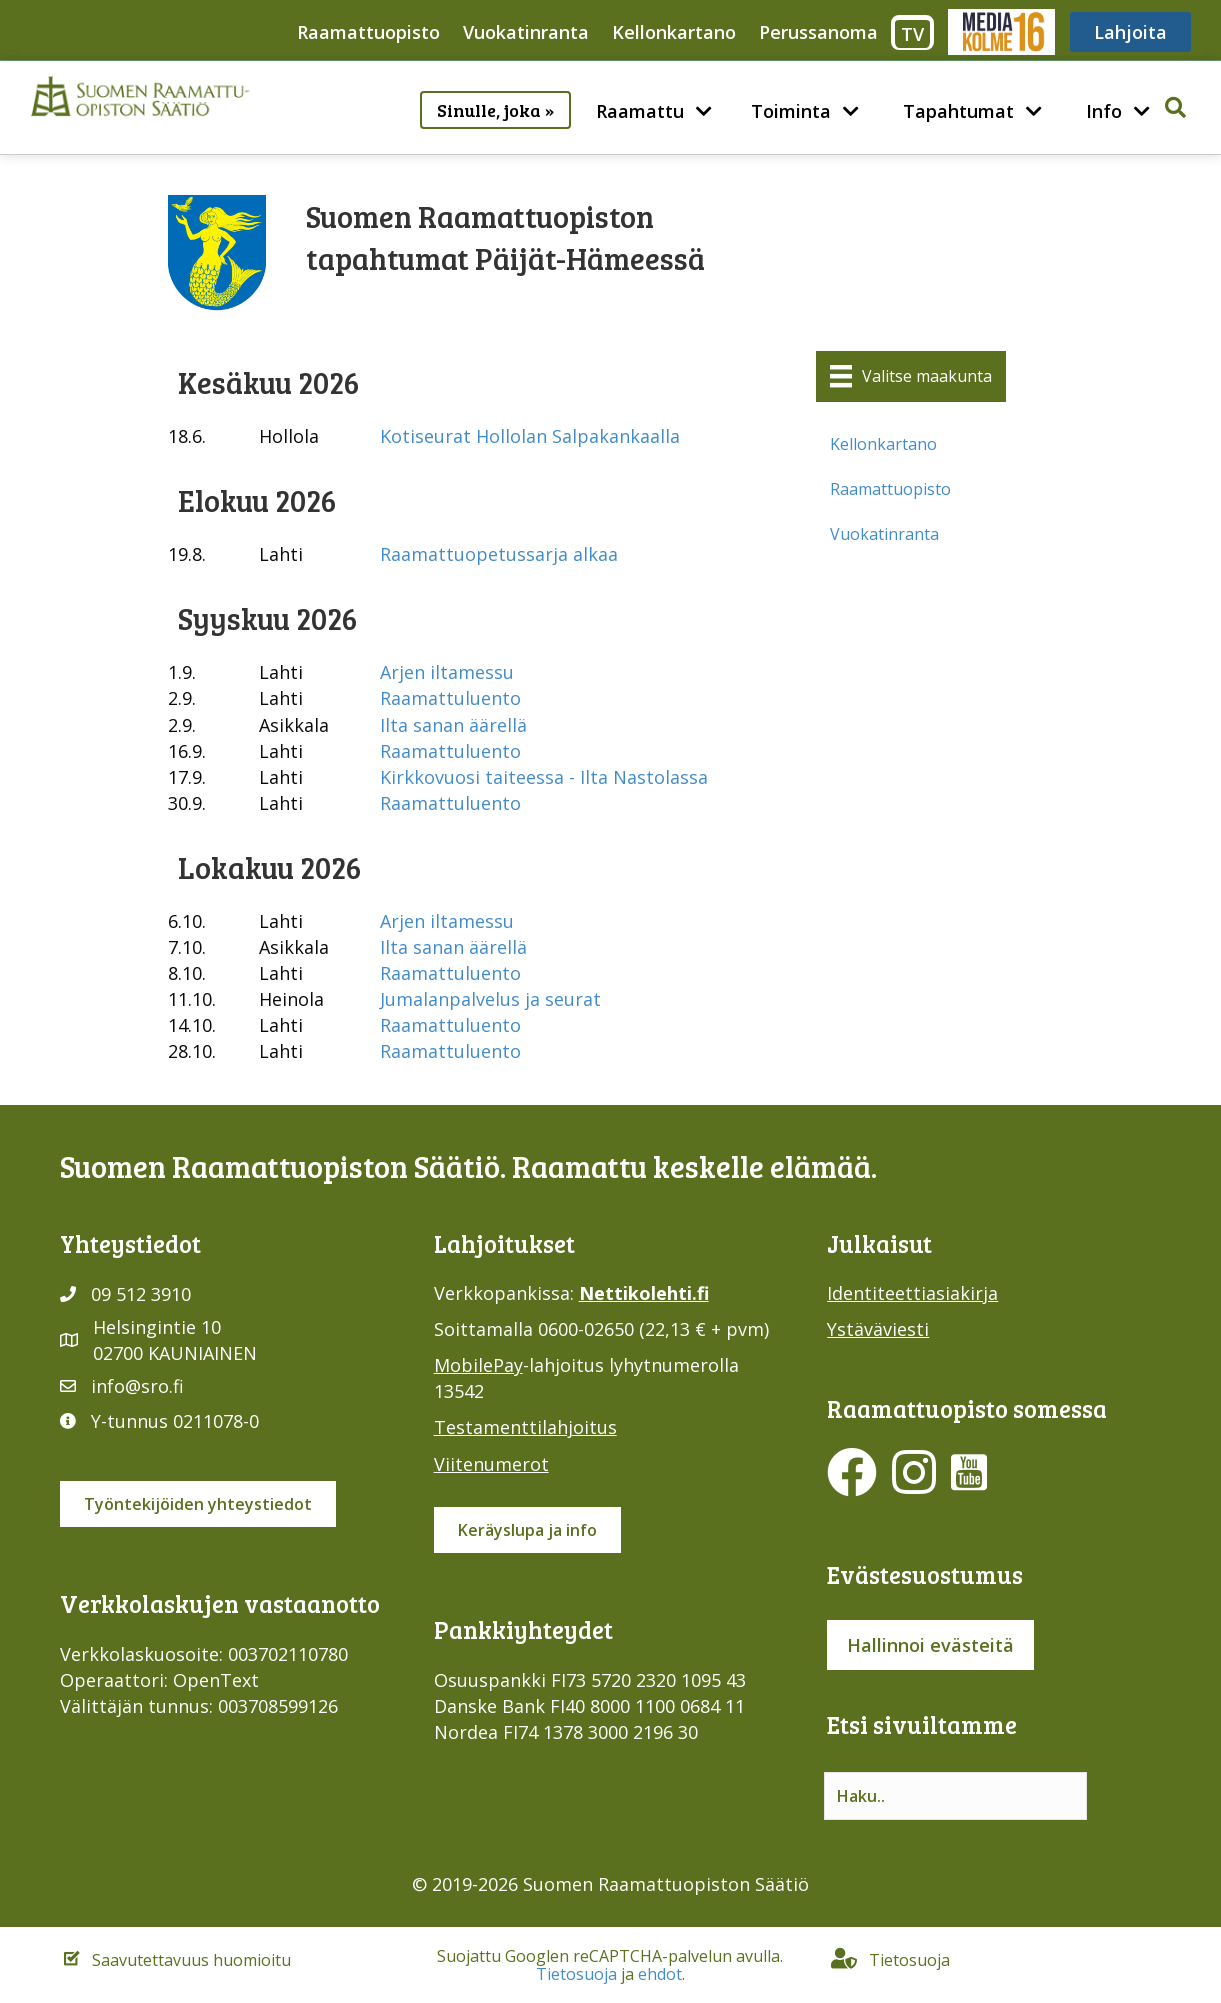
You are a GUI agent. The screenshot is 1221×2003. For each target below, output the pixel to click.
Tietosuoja (576, 1974)
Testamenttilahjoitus (525, 1427)
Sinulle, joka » (495, 110)
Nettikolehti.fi (644, 1293)
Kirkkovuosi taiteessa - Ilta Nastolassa (544, 777)
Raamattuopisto (368, 32)
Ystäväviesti (878, 1329)
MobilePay (478, 1365)
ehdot (660, 1974)
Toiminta (791, 111)
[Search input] (955, 1796)
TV (912, 34)
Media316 (1000, 32)
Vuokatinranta (526, 32)
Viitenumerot (491, 1464)
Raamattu (640, 111)
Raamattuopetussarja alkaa (499, 554)
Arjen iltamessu (447, 672)
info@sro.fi (137, 1386)
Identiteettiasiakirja (912, 1293)
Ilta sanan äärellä (453, 725)
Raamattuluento (450, 698)
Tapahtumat (958, 111)
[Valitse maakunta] (911, 376)
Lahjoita (1130, 32)
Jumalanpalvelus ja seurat (490, 999)
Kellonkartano (674, 32)
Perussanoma (818, 32)
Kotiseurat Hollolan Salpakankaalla (530, 436)
